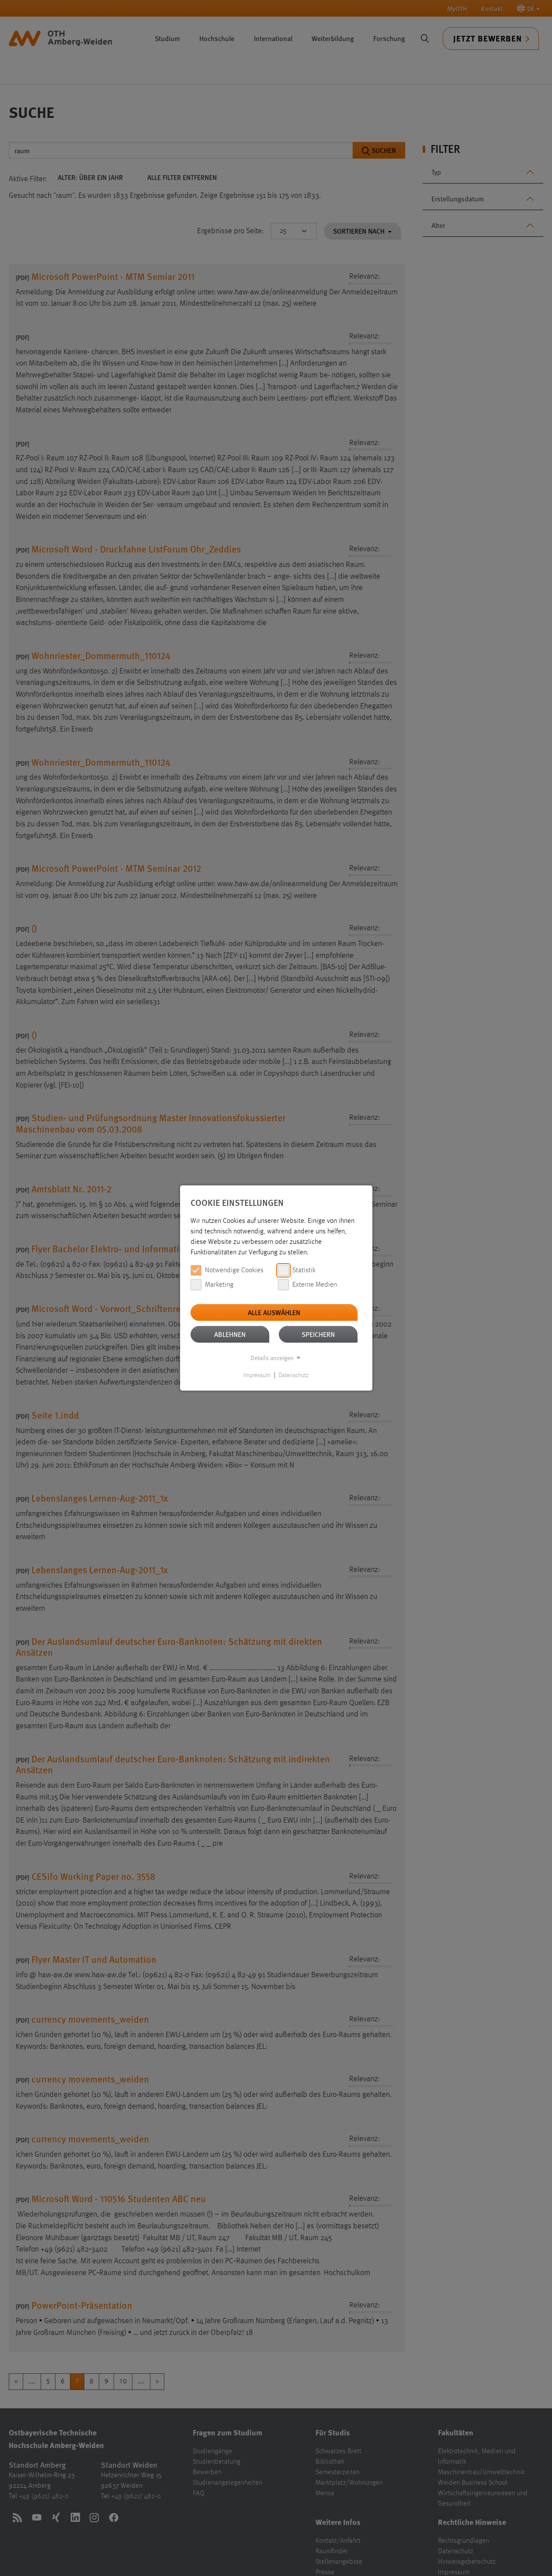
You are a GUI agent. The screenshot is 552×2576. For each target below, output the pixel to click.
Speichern (318, 1334)
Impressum (257, 1375)
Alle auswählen (274, 1312)
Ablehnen (230, 1334)
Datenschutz (293, 1375)
